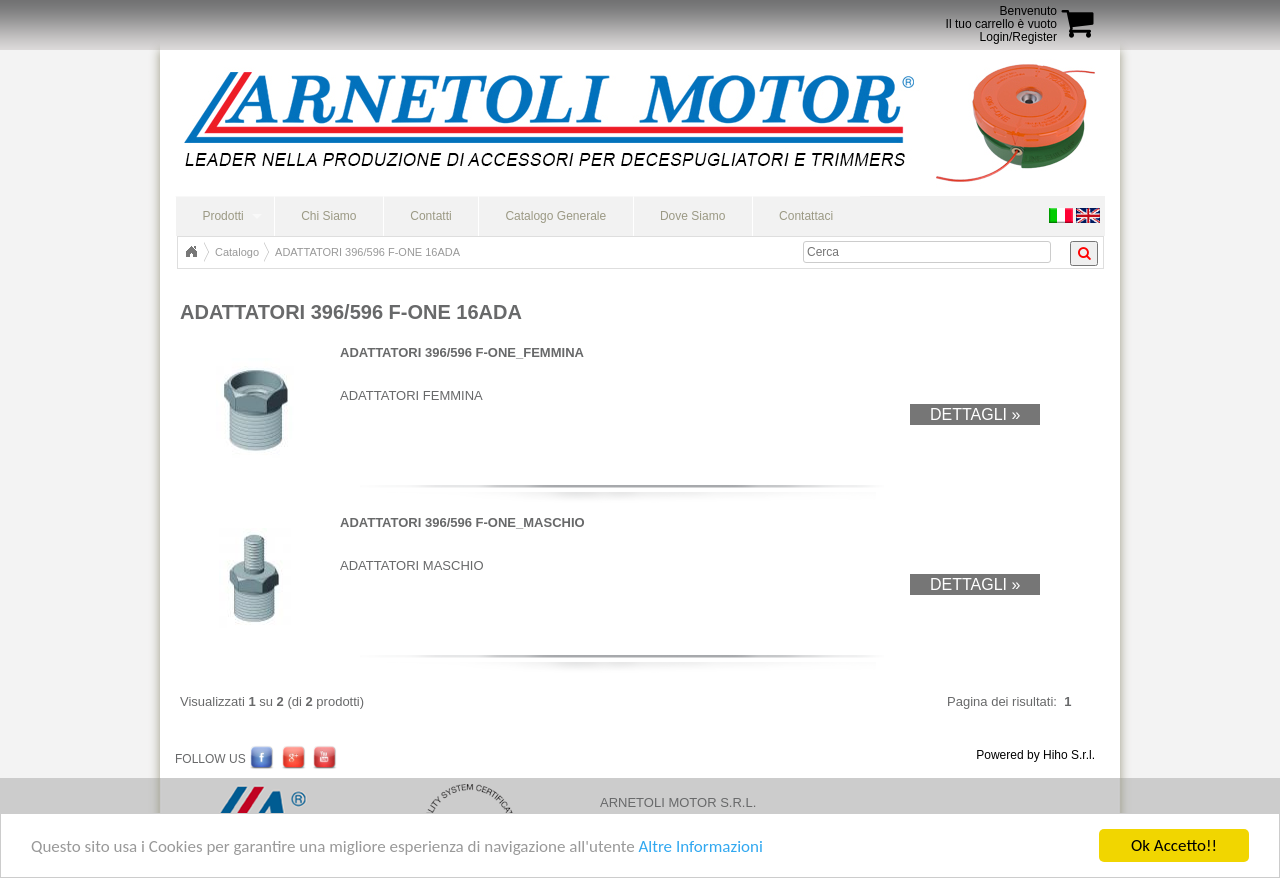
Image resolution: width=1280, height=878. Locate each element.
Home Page (191, 252)
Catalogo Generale (555, 216)
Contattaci (806, 216)
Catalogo (237, 252)
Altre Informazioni (700, 846)
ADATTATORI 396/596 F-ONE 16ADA (367, 252)
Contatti (430, 216)
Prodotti (222, 216)
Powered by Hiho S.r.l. (1035, 755)
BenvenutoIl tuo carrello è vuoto (1001, 17)
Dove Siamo (692, 216)
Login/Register (1018, 37)
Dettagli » (975, 414)
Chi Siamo (328, 216)
